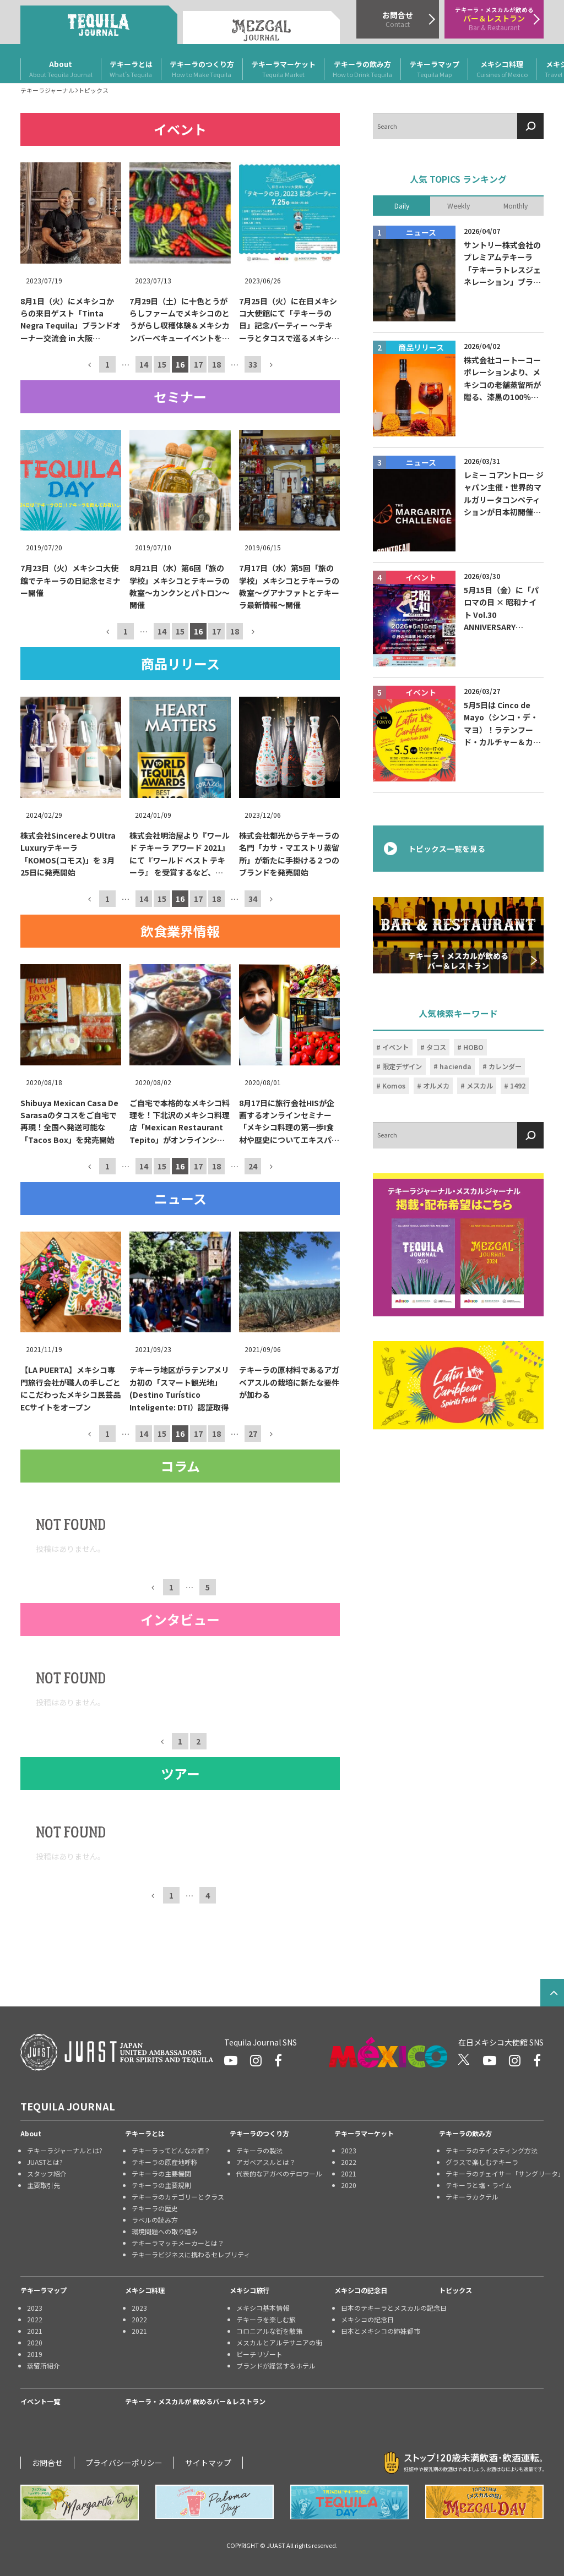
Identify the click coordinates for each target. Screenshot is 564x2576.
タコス (436, 1047)
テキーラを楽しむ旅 (266, 2319)
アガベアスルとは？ (266, 2162)
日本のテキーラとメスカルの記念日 (390, 2307)
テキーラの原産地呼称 (165, 2162)
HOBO (473, 1047)
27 (252, 1433)
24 (252, 1165)
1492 (517, 1086)
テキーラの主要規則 (161, 2185)
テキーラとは (131, 69)
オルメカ (436, 1086)
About (61, 69)
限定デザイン (402, 1066)
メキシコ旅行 (249, 2290)
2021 (348, 2173)
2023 (348, 2150)
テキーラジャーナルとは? (64, 2150)
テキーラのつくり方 (202, 69)
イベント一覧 (40, 2402)
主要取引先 (43, 2185)
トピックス (455, 2290)
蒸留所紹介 (43, 2365)
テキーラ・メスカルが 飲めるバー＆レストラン (195, 2402)
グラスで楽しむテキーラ (482, 2162)
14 (143, 363)
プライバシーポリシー (123, 2462)
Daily (401, 205)
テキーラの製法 (259, 2150)
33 (252, 363)
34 (252, 898)
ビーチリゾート (259, 2354)
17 (198, 363)
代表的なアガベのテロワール (279, 2173)
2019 (34, 2354)
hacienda (455, 1066)
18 (216, 363)
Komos (393, 1086)
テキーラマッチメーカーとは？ (178, 2242)
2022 (348, 2162)
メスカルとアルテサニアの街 (279, 2342)
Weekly (458, 205)
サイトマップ (208, 2462)
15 (162, 363)
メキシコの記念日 (360, 2290)
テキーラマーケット (283, 69)
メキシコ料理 (502, 69)
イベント (395, 1047)
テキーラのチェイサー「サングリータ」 (495, 2173)
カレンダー (505, 1066)
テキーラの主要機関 (161, 2173)
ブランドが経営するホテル (276, 2365)
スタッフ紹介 (47, 2173)
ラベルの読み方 (155, 2219)
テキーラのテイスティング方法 (492, 2150)
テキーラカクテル (472, 2196)
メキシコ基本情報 (262, 2307)
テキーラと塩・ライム (479, 2185)
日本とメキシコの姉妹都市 (380, 2331)
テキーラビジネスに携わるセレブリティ (181, 2254)
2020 (348, 2185)
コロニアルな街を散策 (269, 2331)
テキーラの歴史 (155, 2208)
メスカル (480, 1086)
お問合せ (47, 2462)
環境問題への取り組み (165, 2231)
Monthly (515, 205)
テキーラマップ (434, 69)
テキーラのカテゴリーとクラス (178, 2196)
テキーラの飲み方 (362, 69)
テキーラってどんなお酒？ (171, 2150)
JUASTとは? (45, 2162)
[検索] (530, 126)
